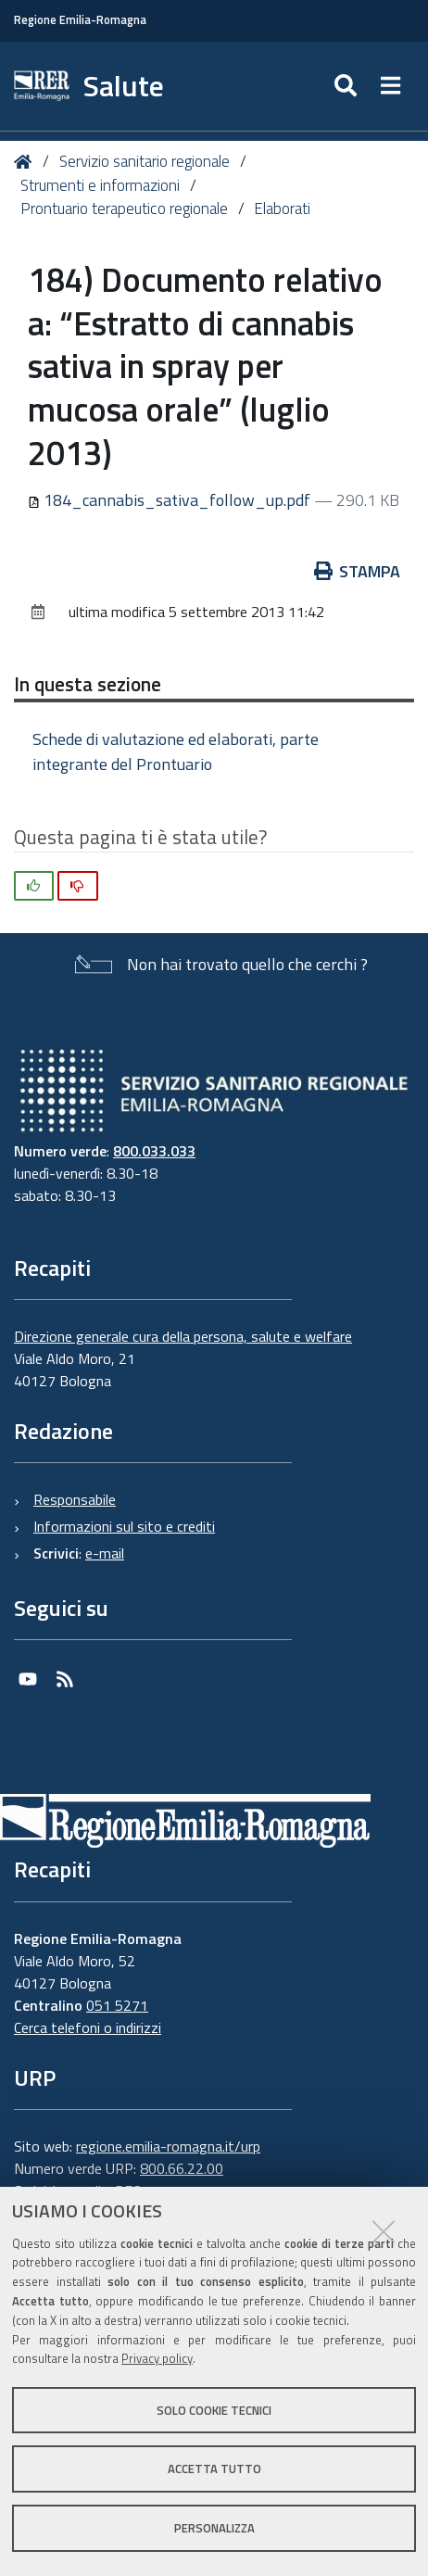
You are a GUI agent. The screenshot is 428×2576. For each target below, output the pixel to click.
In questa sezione (87, 684)
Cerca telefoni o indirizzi (87, 2027)
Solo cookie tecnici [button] (214, 2410)
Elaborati (282, 208)
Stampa (357, 571)
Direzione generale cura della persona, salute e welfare (183, 1336)
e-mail (104, 1553)
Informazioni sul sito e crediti (124, 1526)
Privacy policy (157, 2358)
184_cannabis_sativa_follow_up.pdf (171, 499)
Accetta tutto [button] (214, 2468)
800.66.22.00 (181, 2168)
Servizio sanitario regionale (144, 161)
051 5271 (117, 2005)
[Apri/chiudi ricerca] (348, 86)
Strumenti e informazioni (100, 185)
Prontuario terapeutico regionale (124, 208)
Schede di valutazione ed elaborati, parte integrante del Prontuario (175, 751)
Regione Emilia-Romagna (80, 20)
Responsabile (74, 1499)
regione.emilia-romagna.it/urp (168, 2146)
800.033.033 (154, 1151)
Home (26, 162)
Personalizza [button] (214, 2528)
